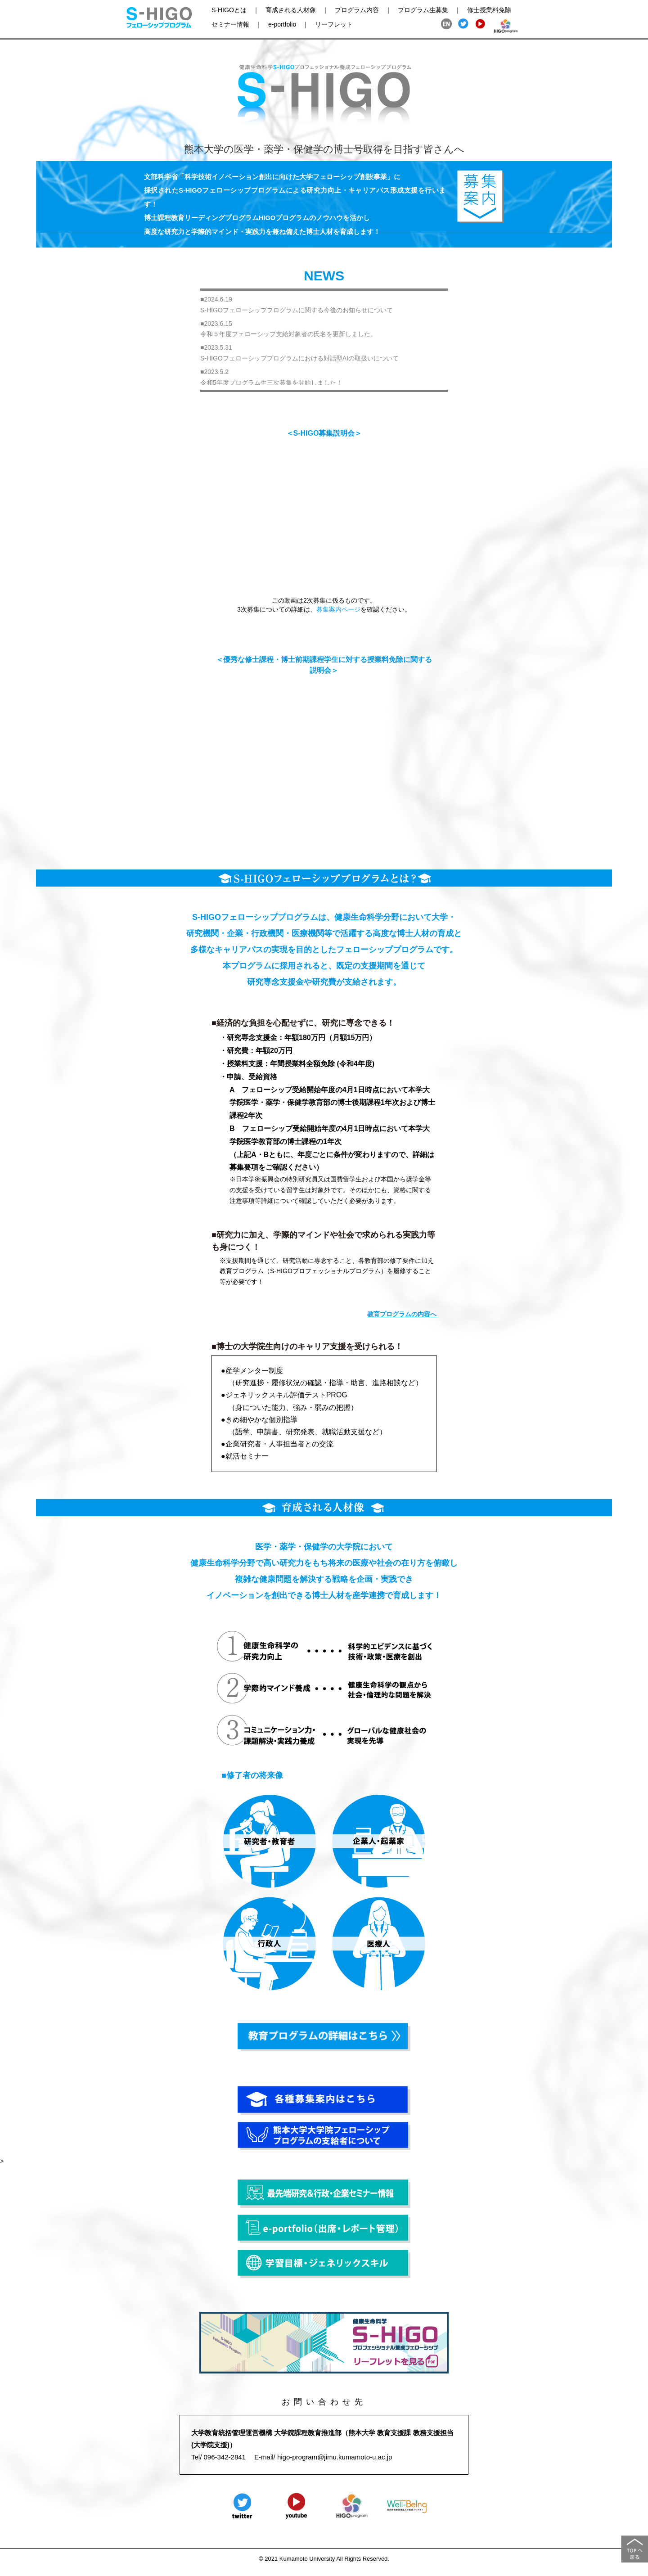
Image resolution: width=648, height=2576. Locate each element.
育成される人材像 (291, 10)
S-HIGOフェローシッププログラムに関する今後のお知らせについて (296, 310)
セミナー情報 (230, 24)
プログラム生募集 (423, 10)
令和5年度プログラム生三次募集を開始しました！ (271, 382)
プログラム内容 (357, 10)
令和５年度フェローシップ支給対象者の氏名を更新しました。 (288, 334)
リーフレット (334, 24)
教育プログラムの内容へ (401, 1314)
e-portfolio (282, 24)
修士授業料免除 (489, 10)
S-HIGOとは (229, 10)
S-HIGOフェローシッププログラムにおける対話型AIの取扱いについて (299, 358)
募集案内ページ (338, 609)
